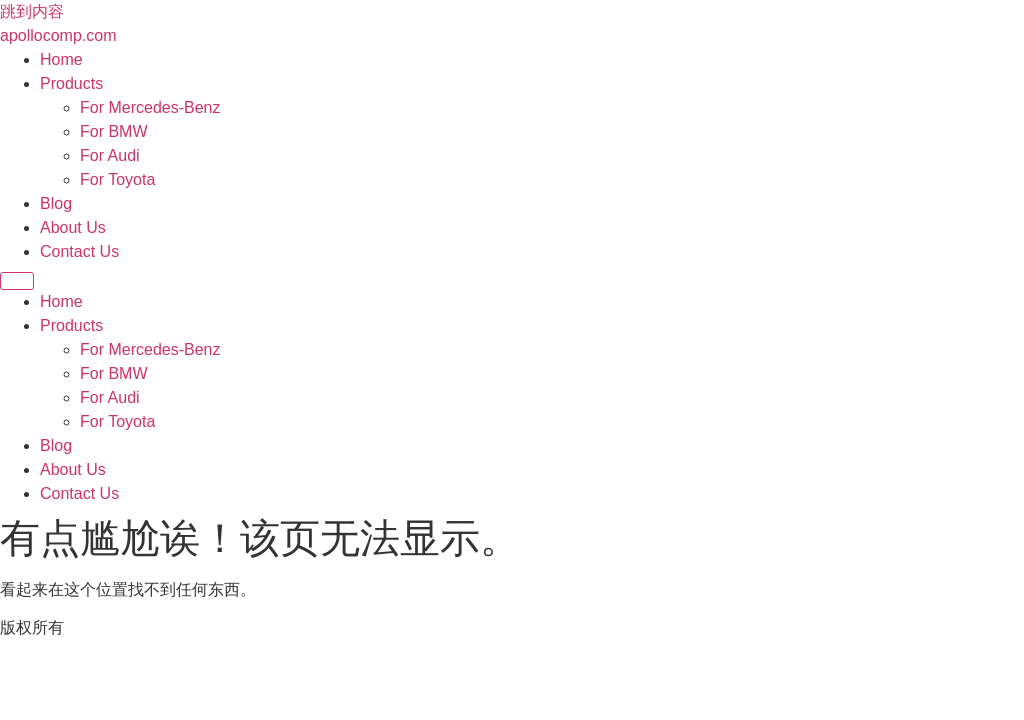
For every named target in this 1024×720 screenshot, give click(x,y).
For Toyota (117, 179)
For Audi (110, 155)
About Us (73, 227)
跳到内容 (32, 11)
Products (71, 83)
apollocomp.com (58, 35)
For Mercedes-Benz (150, 107)
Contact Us (79, 251)
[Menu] (17, 281)
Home (61, 59)
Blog (56, 203)
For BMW (114, 131)
